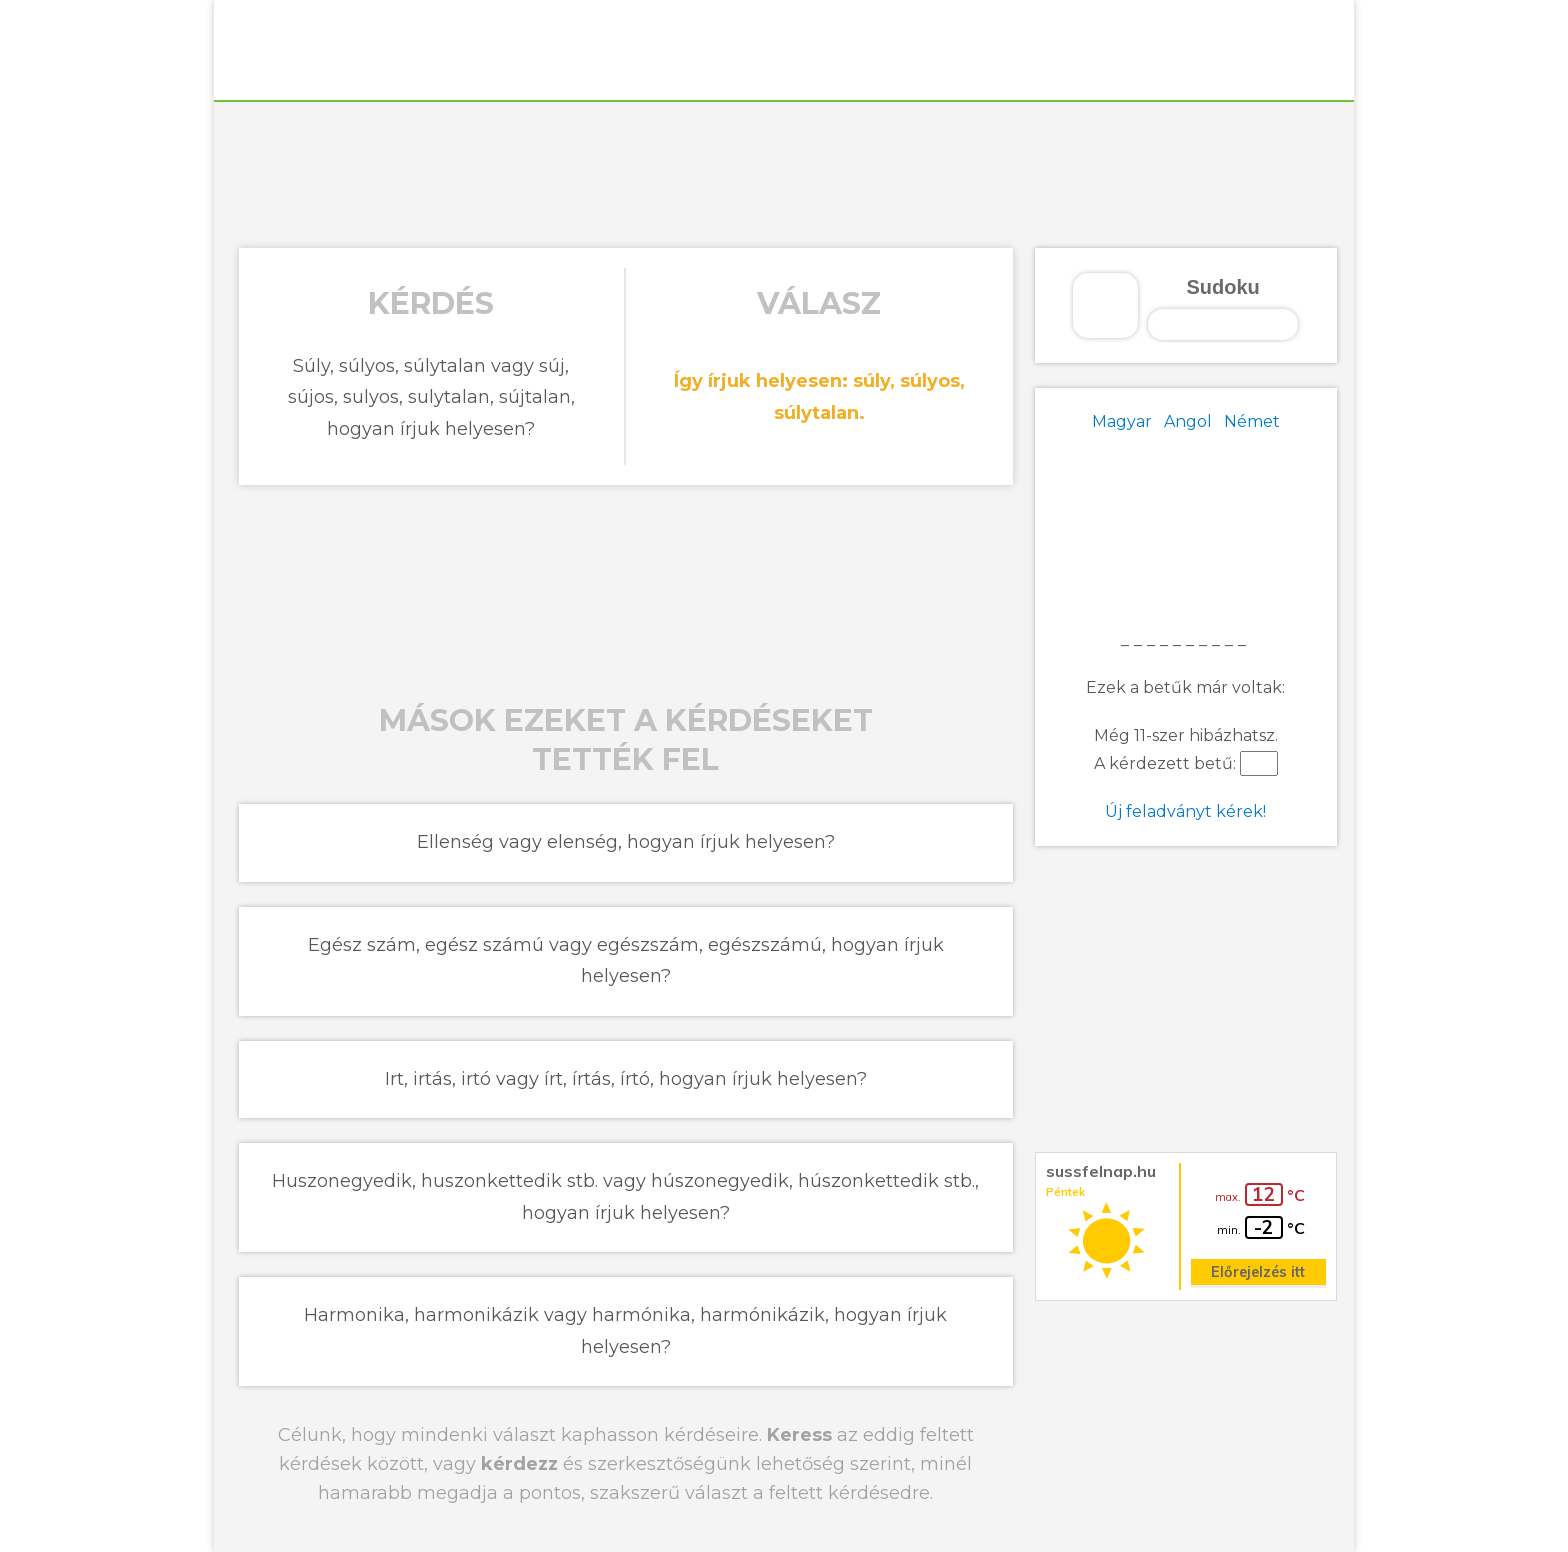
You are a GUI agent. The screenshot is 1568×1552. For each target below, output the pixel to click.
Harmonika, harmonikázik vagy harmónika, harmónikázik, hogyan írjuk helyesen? (625, 1331)
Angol (1188, 421)
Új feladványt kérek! (1185, 811)
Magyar (1122, 421)
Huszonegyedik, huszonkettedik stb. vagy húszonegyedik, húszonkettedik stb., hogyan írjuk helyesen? (625, 1197)
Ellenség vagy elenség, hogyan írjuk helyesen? (626, 842)
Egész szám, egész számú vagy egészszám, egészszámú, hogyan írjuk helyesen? (626, 961)
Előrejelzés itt (1258, 1272)
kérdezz (519, 1464)
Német (1252, 421)
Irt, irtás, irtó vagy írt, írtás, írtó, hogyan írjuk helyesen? (626, 1079)
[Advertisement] (784, 172)
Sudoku (1222, 287)
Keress (799, 1435)
